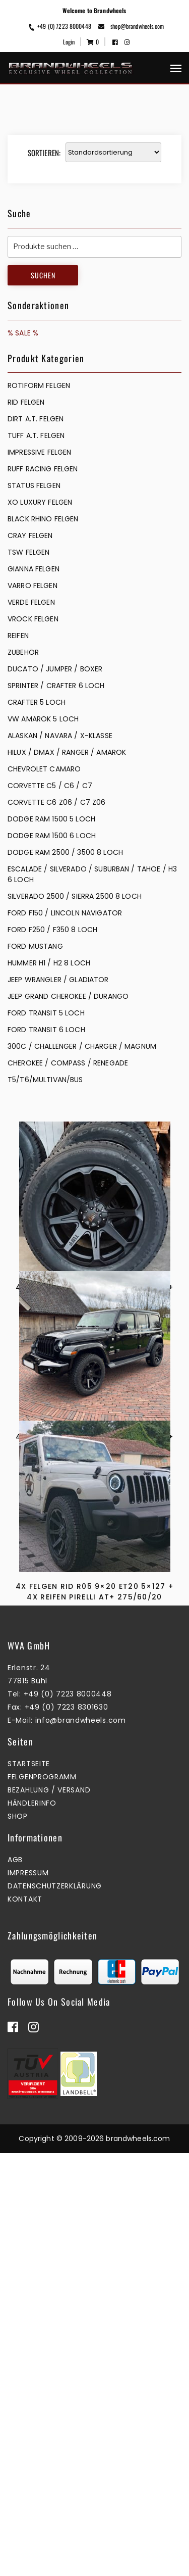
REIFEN (18, 635)
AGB (15, 2282)
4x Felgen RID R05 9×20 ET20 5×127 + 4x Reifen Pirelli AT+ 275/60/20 (95, 1873)
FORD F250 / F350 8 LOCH (52, 930)
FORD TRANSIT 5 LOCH (46, 1013)
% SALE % (23, 333)
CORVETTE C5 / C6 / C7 (50, 786)
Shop (18, 2239)
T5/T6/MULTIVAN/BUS (45, 1080)
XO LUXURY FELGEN (40, 502)
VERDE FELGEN (31, 602)
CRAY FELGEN (30, 535)
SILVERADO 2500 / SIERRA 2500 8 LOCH (75, 896)
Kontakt (25, 2322)
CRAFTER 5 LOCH (37, 702)
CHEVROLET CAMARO (44, 769)
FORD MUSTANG (35, 946)
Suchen (43, 275)
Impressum (28, 2296)
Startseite (29, 2186)
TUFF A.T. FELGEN (36, 435)
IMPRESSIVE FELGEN (39, 452)
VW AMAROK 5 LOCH (43, 719)
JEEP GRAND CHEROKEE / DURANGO (68, 996)
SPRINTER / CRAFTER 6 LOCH (56, 686)
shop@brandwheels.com (131, 26)
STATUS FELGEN (34, 485)
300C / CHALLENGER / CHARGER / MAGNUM (82, 1046)
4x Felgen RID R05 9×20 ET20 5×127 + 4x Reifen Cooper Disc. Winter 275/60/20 (95, 1298)
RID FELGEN (26, 402)
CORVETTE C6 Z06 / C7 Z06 (56, 802)
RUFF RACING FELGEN (43, 469)
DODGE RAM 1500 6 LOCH (52, 836)
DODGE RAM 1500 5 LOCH (51, 819)
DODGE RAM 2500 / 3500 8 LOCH (65, 852)
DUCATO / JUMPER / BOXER (55, 669)
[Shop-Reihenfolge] (113, 152)
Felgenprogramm (42, 2200)
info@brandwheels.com (80, 2143)
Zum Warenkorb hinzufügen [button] (92, 1356)
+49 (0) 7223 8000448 (59, 26)
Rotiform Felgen (39, 385)
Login (69, 41)
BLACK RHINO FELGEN (43, 519)
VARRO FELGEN (32, 585)
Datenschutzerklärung (55, 2309)
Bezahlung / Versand (49, 2213)
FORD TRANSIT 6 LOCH (46, 1030)
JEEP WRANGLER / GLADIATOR (58, 980)
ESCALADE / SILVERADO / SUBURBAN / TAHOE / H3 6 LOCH (92, 874)
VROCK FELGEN (33, 619)
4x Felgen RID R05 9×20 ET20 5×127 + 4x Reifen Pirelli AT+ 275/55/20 (95, 1583)
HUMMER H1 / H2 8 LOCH (49, 963)
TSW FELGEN (28, 552)
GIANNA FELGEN (33, 569)
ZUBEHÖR (23, 652)
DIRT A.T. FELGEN (36, 419)
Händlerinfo (32, 2226)
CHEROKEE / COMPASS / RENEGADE (68, 1063)
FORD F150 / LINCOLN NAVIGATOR (65, 913)
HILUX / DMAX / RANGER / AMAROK (67, 752)
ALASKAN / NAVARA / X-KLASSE (60, 736)
